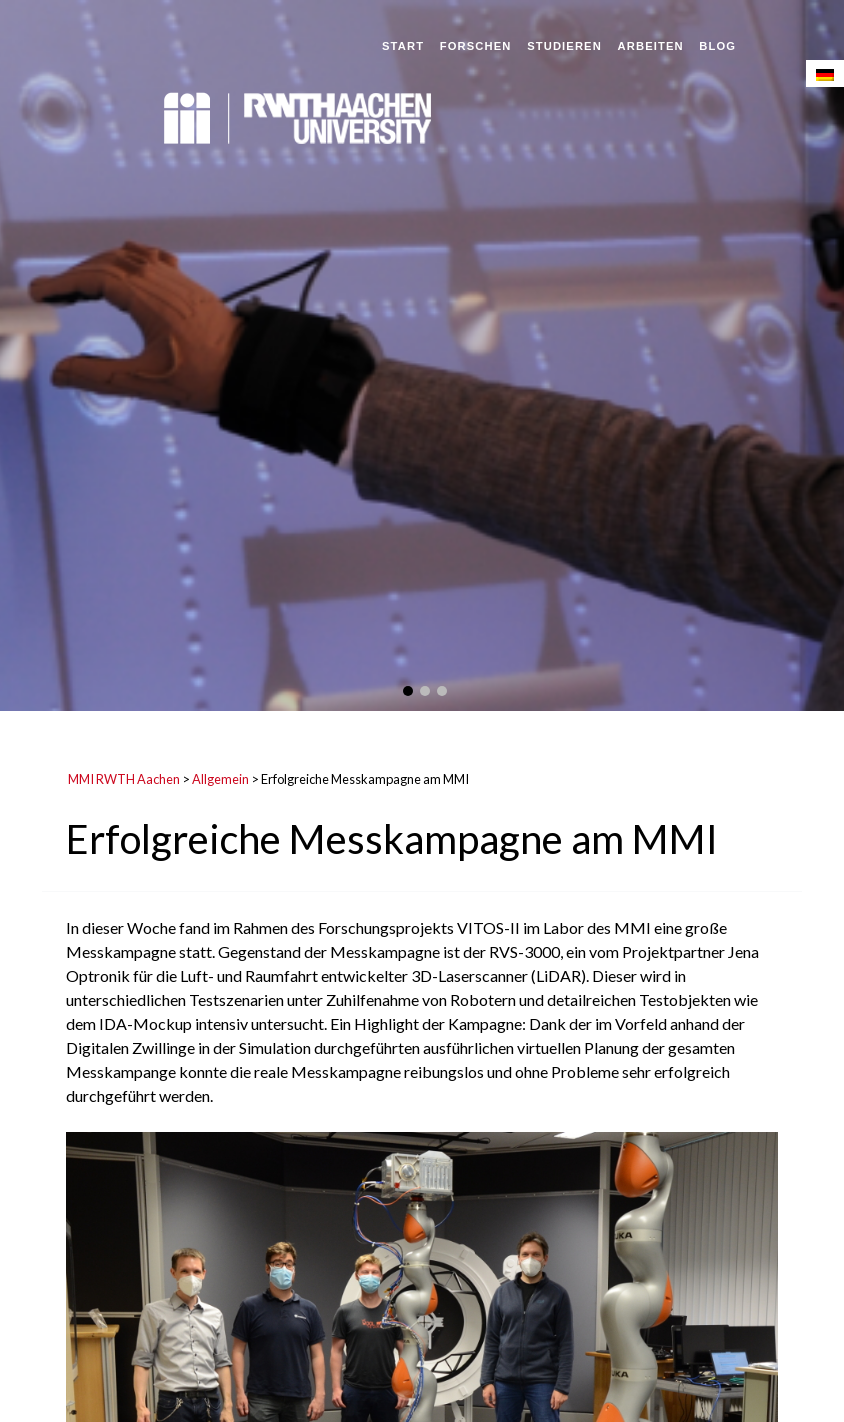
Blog (717, 46)
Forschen (476, 46)
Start (403, 46)
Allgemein (220, 779)
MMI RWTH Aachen (124, 779)
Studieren (564, 46)
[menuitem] (825, 73)
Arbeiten (651, 46)
